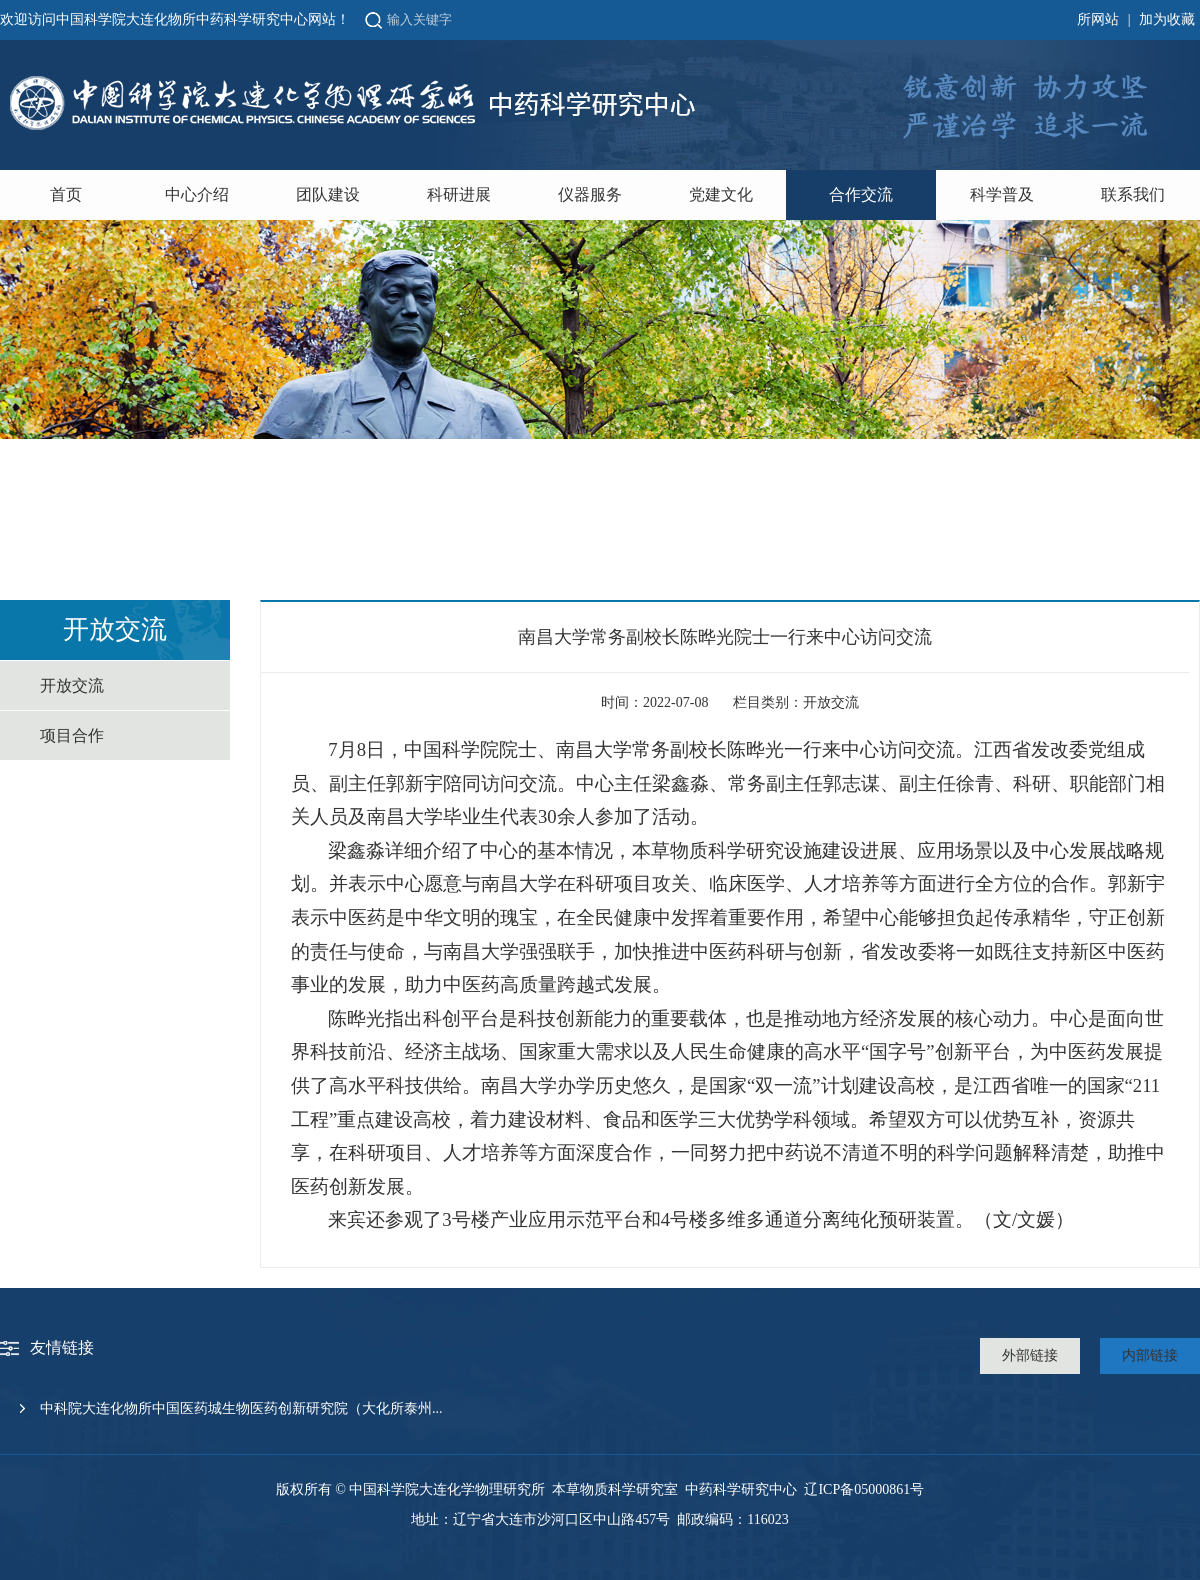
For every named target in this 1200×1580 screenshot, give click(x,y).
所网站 (1098, 19)
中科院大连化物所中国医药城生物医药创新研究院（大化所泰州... (241, 1408)
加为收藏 (1167, 19)
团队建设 (328, 194)
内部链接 (1150, 1355)
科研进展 (459, 194)
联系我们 (1133, 194)
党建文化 (721, 194)
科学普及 (1002, 194)
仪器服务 (590, 194)
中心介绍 (197, 194)
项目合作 (72, 735)
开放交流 (72, 685)
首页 (66, 194)
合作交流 (861, 194)
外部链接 (1030, 1355)
